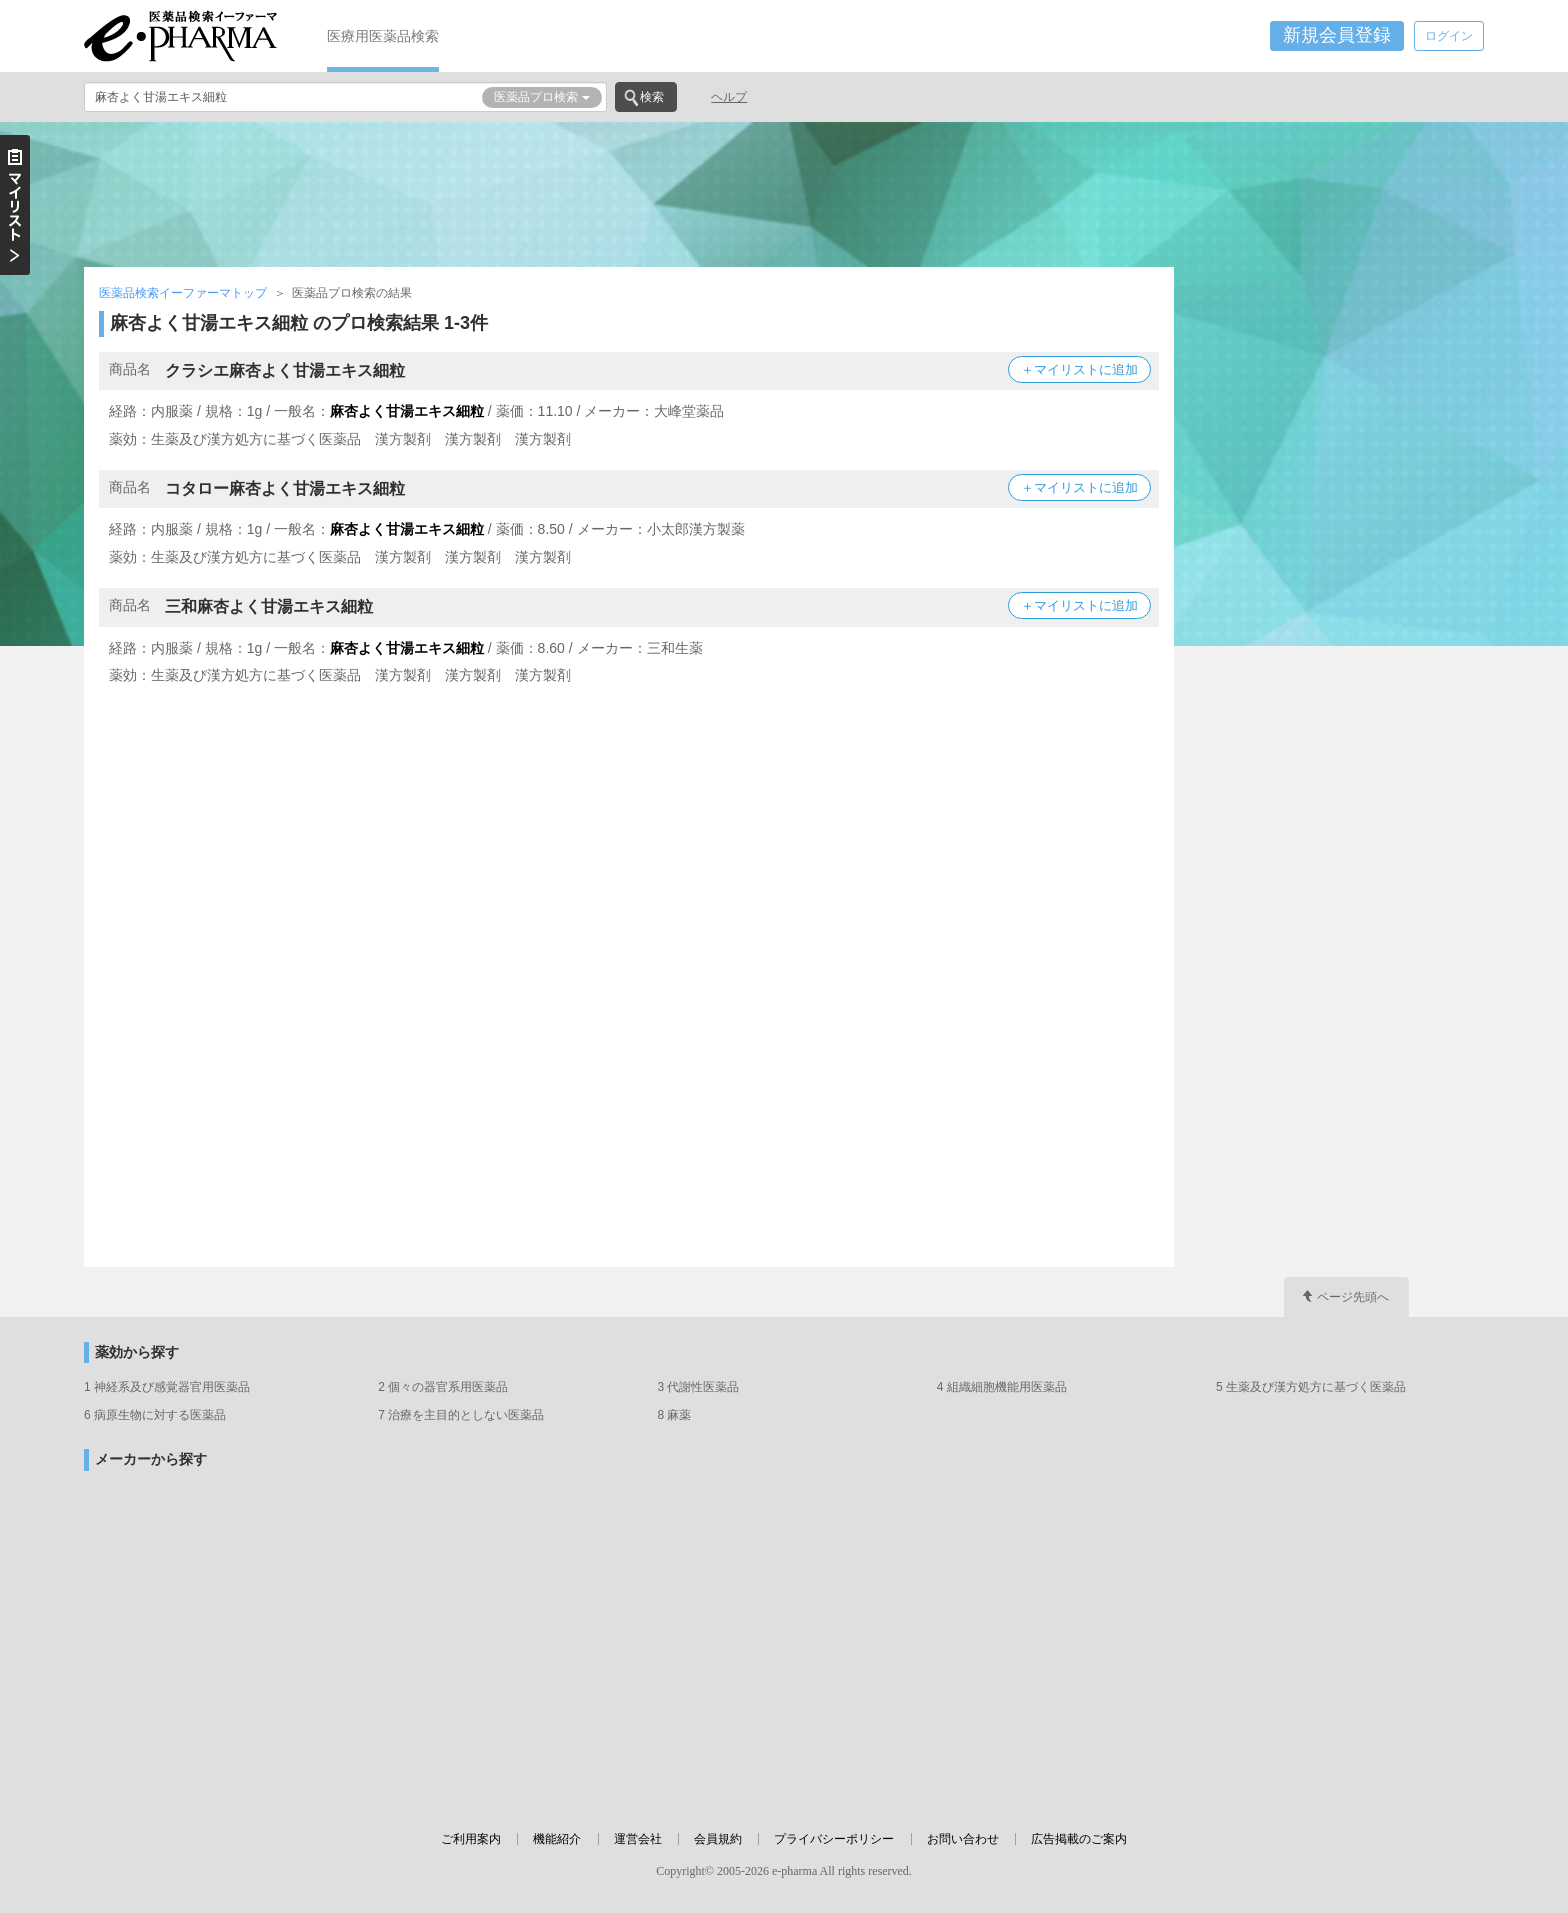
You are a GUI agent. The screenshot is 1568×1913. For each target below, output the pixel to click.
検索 (652, 97)
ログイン (1449, 36)
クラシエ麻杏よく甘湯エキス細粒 (285, 370)
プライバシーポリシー (834, 1839)
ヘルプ (729, 97)
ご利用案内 (471, 1839)
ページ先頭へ (1353, 1297)
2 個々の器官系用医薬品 (443, 1387)
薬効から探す (137, 1352)
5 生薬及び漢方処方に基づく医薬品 (1311, 1387)
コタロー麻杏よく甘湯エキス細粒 (285, 488)
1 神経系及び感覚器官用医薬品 (167, 1387)
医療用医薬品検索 (383, 36)
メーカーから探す (151, 1459)
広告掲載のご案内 (1079, 1839)
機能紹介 (557, 1839)
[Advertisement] (784, 192)
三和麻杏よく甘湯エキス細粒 (269, 606)
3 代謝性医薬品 (698, 1387)
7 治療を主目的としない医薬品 (461, 1415)
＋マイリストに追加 (1079, 369)
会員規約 (718, 1839)
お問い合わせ (963, 1839)
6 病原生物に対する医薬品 (155, 1415)
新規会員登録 (1337, 35)
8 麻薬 (674, 1415)
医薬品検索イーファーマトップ (183, 293)
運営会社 (638, 1839)
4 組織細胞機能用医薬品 (1002, 1387)
